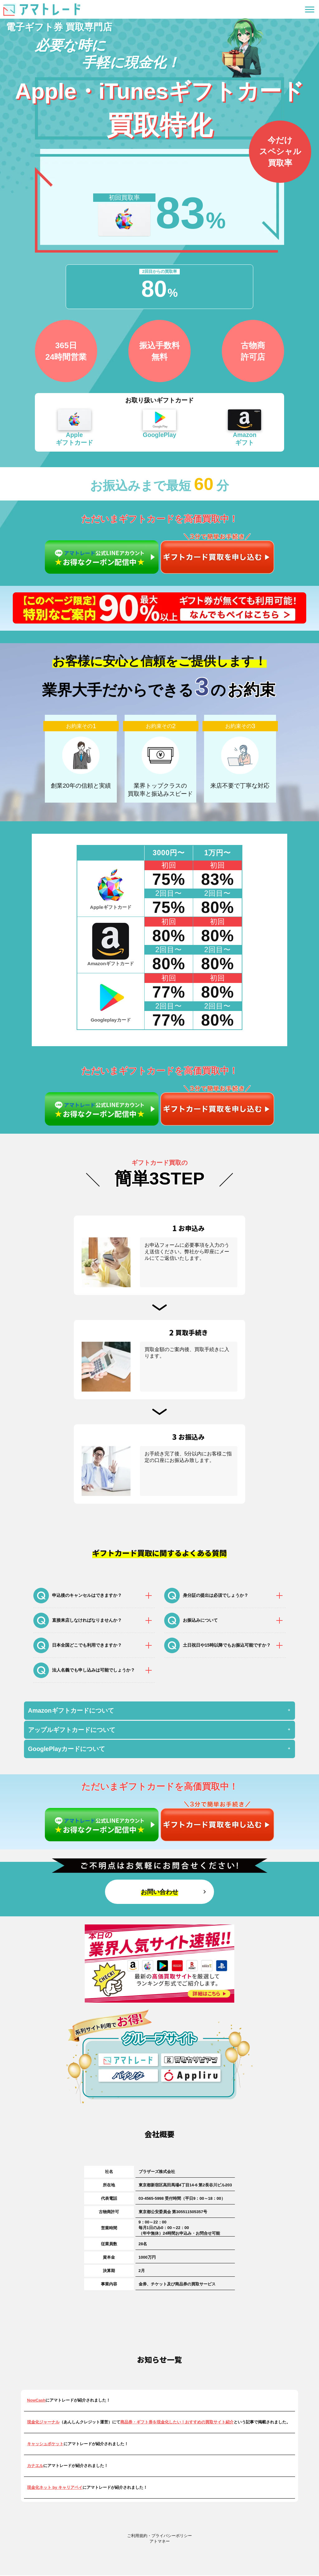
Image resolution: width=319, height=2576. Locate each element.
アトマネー (160, 2542)
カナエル (35, 2466)
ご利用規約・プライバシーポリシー (159, 2536)
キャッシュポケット (45, 2444)
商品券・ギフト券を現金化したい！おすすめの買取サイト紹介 (177, 2422)
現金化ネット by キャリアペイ (55, 2488)
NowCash (36, 2400)
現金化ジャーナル (43, 2422)
